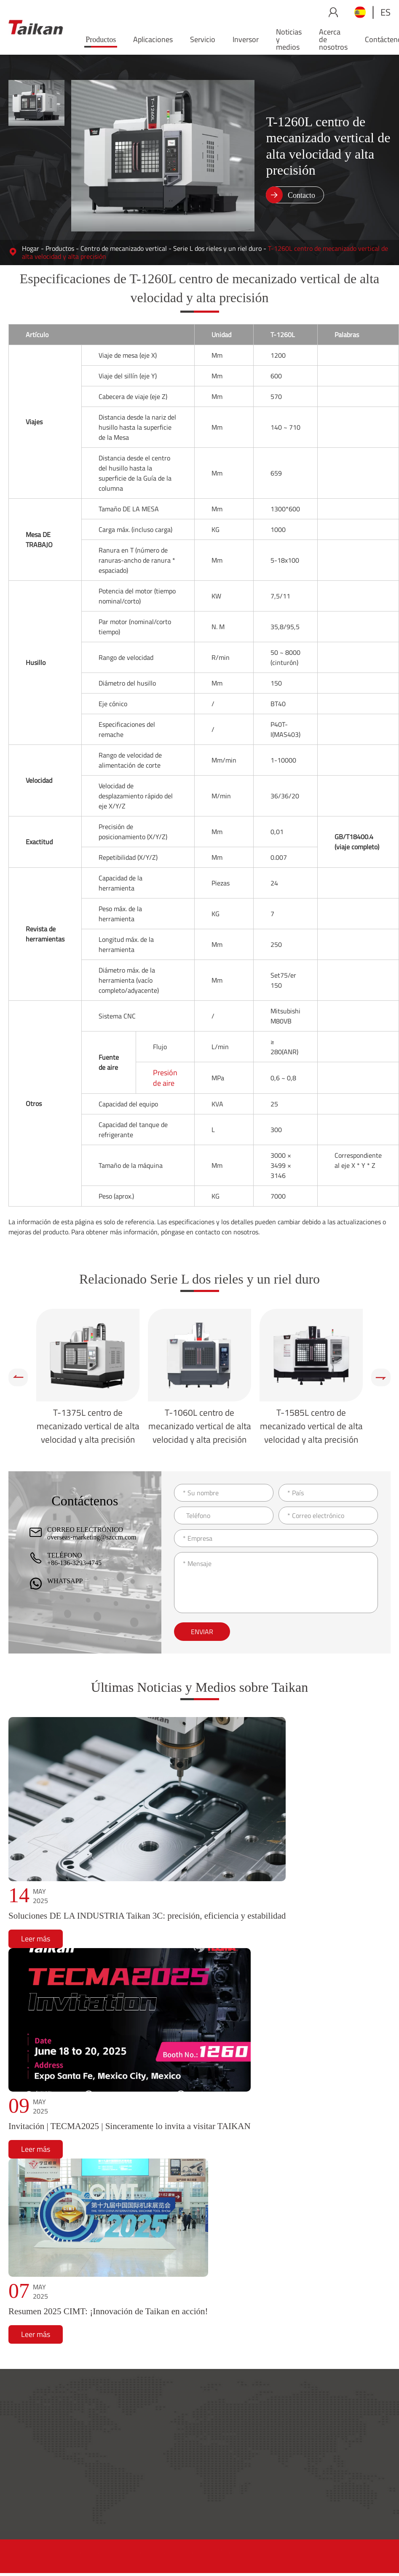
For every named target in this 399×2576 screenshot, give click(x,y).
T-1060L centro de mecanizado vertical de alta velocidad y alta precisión (199, 1426)
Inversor (246, 39)
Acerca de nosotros (333, 39)
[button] (18, 1377)
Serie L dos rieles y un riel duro (217, 248)
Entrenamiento (261, 2475)
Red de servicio (261, 2434)
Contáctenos (354, 2475)
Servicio (202, 39)
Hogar (30, 248)
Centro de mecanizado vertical (123, 248)
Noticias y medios (289, 39)
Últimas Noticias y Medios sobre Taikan (199, 1687)
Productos (101, 39)
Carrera (347, 2488)
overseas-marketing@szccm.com (92, 1537)
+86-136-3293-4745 (74, 1562)
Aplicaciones (153, 39)
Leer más (35, 1938)
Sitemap (328, 2551)
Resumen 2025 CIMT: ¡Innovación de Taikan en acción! (108, 2311)
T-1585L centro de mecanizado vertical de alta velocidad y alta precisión (311, 1426)
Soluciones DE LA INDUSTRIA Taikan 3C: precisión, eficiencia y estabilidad (147, 1916)
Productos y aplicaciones (192, 2412)
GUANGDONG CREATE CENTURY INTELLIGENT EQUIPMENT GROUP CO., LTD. (182, 2551)
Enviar (202, 1632)
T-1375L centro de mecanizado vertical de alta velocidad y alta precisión (88, 1426)
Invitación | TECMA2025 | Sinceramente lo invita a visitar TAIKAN (129, 2126)
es (385, 12)
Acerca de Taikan (359, 2412)
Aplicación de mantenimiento (281, 2488)
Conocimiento (259, 2461)
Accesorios (255, 2448)
